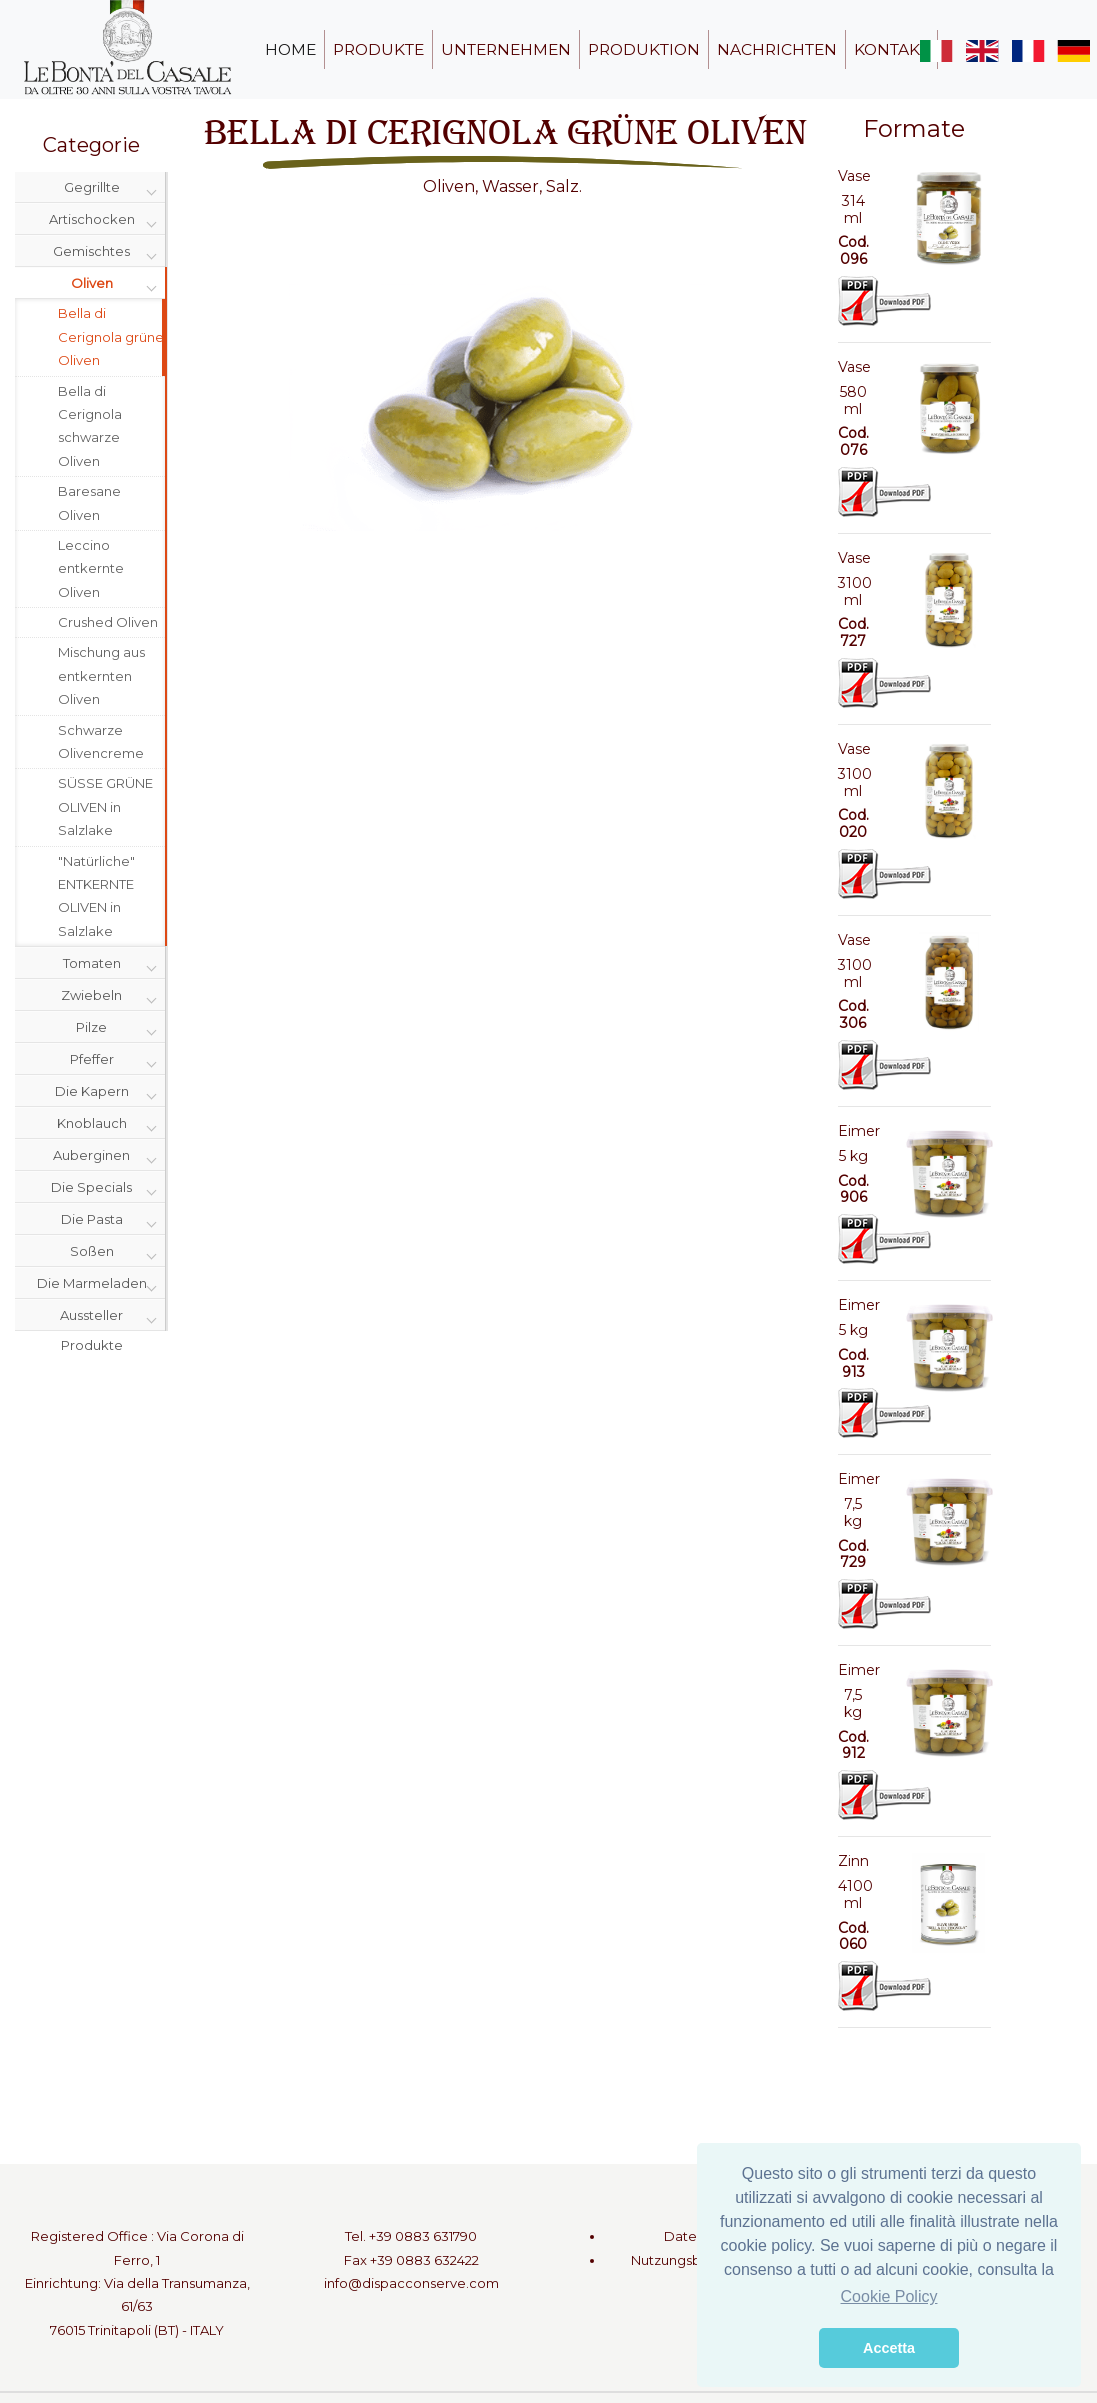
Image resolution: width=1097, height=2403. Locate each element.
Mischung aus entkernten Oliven (101, 675)
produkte (378, 49)
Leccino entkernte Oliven (91, 568)
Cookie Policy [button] (889, 2296)
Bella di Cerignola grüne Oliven (111, 336)
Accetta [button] (889, 2348)
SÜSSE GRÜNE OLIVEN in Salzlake (105, 806)
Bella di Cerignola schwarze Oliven (90, 426)
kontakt (891, 49)
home (290, 49)
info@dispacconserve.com (411, 2283)
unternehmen (506, 49)
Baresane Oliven (89, 502)
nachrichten (777, 49)
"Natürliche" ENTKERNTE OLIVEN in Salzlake (96, 896)
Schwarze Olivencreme (101, 741)
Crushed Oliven (108, 622)
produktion (644, 49)
